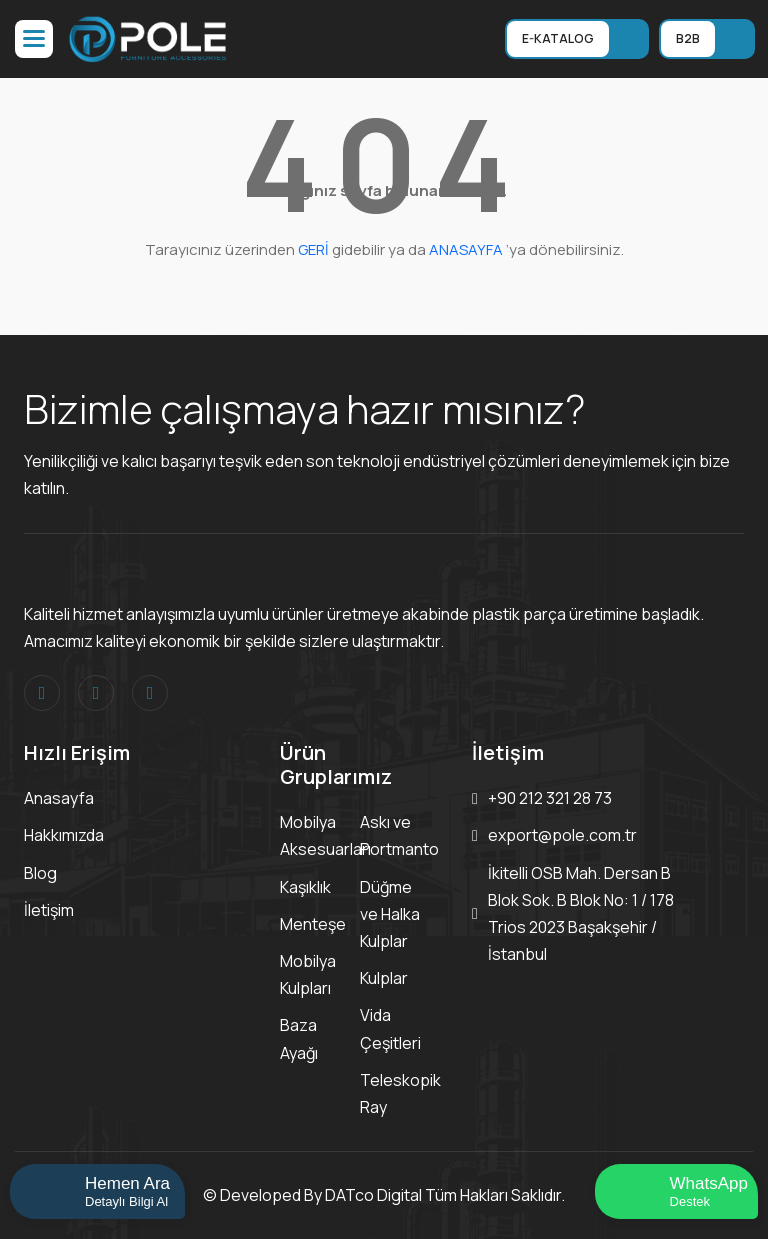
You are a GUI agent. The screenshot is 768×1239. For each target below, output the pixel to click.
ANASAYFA (466, 249)
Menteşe (313, 924)
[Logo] (148, 37)
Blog (40, 873)
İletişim (49, 910)
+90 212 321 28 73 (550, 798)
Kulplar (384, 978)
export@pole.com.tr (562, 835)
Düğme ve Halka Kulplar (390, 914)
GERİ (313, 249)
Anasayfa (59, 798)
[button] (34, 39)
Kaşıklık (305, 887)
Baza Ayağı (299, 1038)
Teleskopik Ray (400, 1093)
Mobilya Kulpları (308, 974)
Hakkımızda (64, 835)
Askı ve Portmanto (399, 835)
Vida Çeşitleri (390, 1028)
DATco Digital (373, 1195)
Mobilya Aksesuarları (325, 835)
